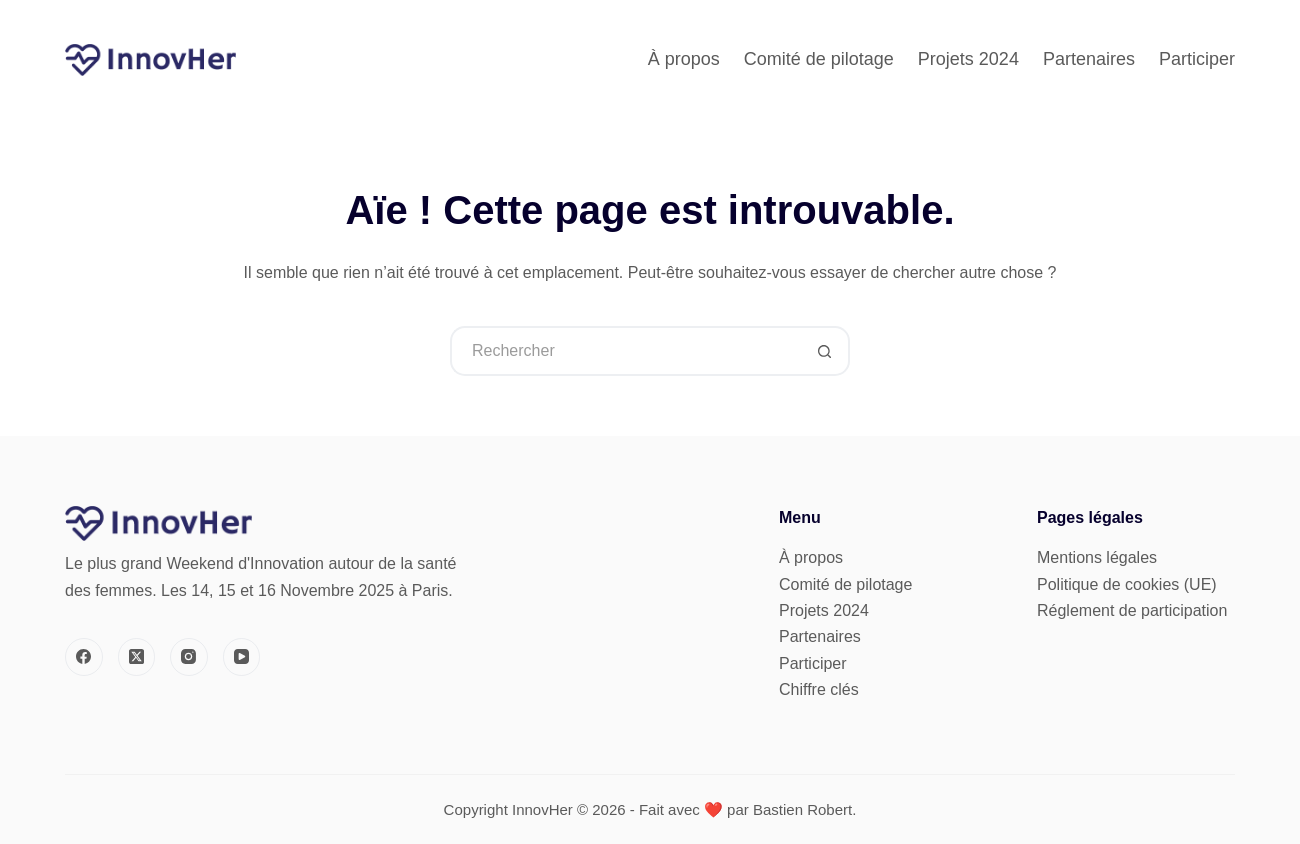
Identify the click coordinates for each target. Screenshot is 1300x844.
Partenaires (1089, 59)
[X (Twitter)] (137, 657)
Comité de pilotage (819, 59)
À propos (684, 59)
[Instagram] (189, 657)
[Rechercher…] (625, 351)
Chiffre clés (819, 689)
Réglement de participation (1132, 610)
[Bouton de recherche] (825, 351)
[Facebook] (84, 657)
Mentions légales (1097, 557)
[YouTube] (242, 657)
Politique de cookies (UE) (1127, 584)
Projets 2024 (968, 59)
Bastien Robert (802, 809)
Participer (1197, 59)
